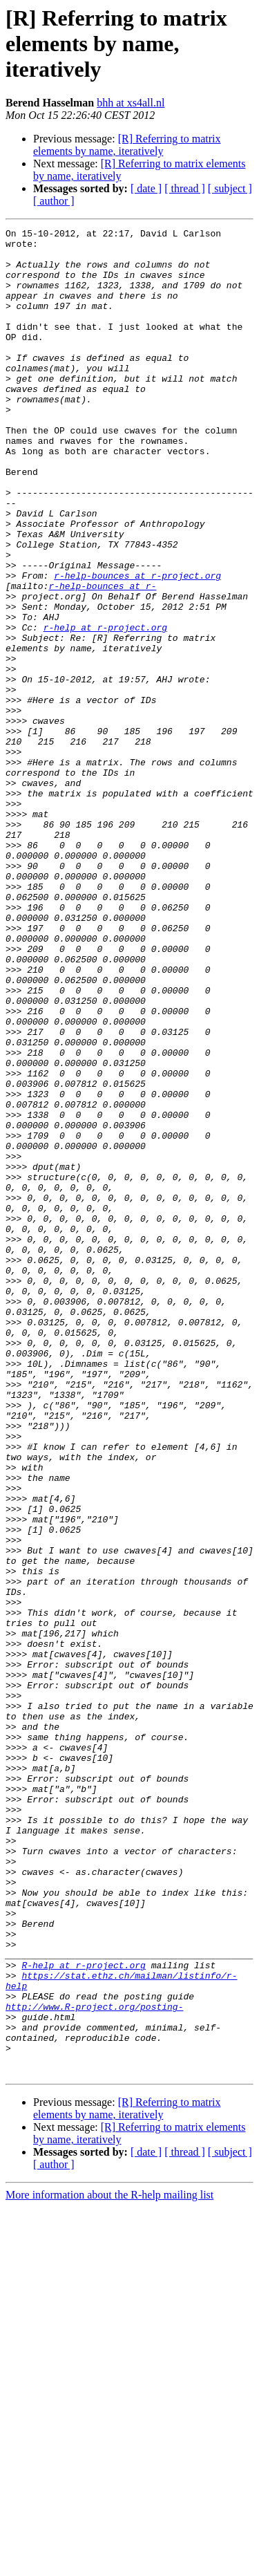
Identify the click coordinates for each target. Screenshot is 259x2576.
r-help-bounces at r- (102, 658)
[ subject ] (230, 188)
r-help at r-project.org (105, 708)
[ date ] (146, 188)
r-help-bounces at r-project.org (137, 646)
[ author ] (54, 201)
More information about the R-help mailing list (109, 2564)
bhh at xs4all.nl (130, 103)
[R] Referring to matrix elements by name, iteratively (127, 145)
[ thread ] (184, 188)
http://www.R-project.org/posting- (94, 2363)
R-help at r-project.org (83, 2313)
